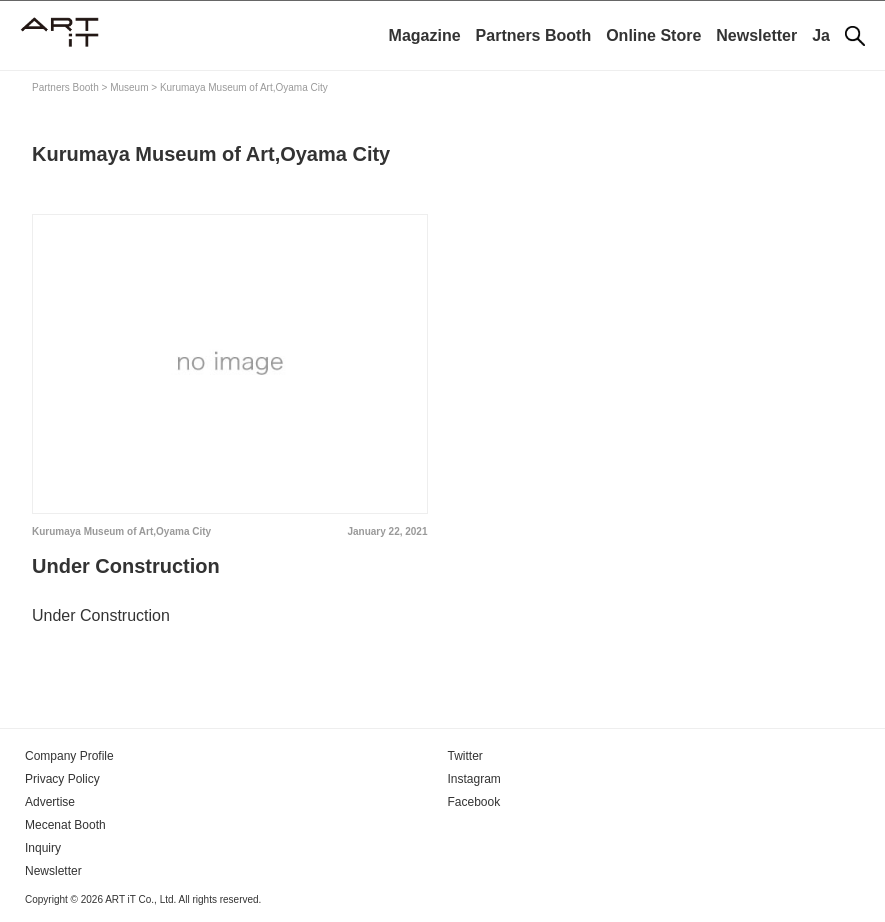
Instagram (474, 779)
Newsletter (756, 35)
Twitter (465, 756)
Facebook (474, 802)
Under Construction (126, 566)
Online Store (653, 35)
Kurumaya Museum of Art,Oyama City (121, 531)
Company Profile (69, 756)
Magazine (425, 35)
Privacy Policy (62, 779)
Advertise (50, 802)
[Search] (855, 36)
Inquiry (43, 848)
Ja (821, 35)
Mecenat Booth (65, 825)
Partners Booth (534, 35)
